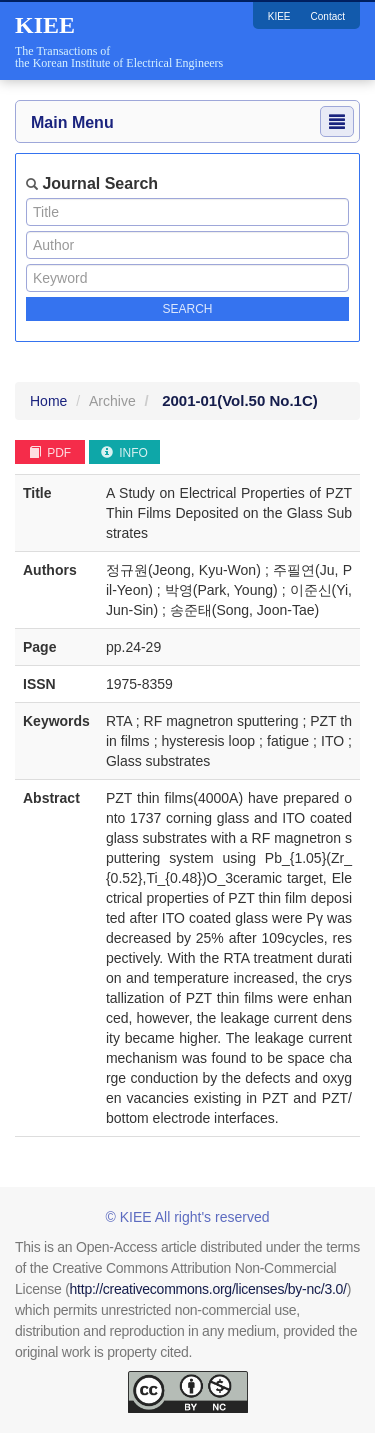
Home (48, 401)
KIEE (279, 16)
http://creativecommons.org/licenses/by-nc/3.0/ (208, 1289)
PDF (50, 453)
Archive (112, 401)
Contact (328, 16)
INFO (124, 453)
